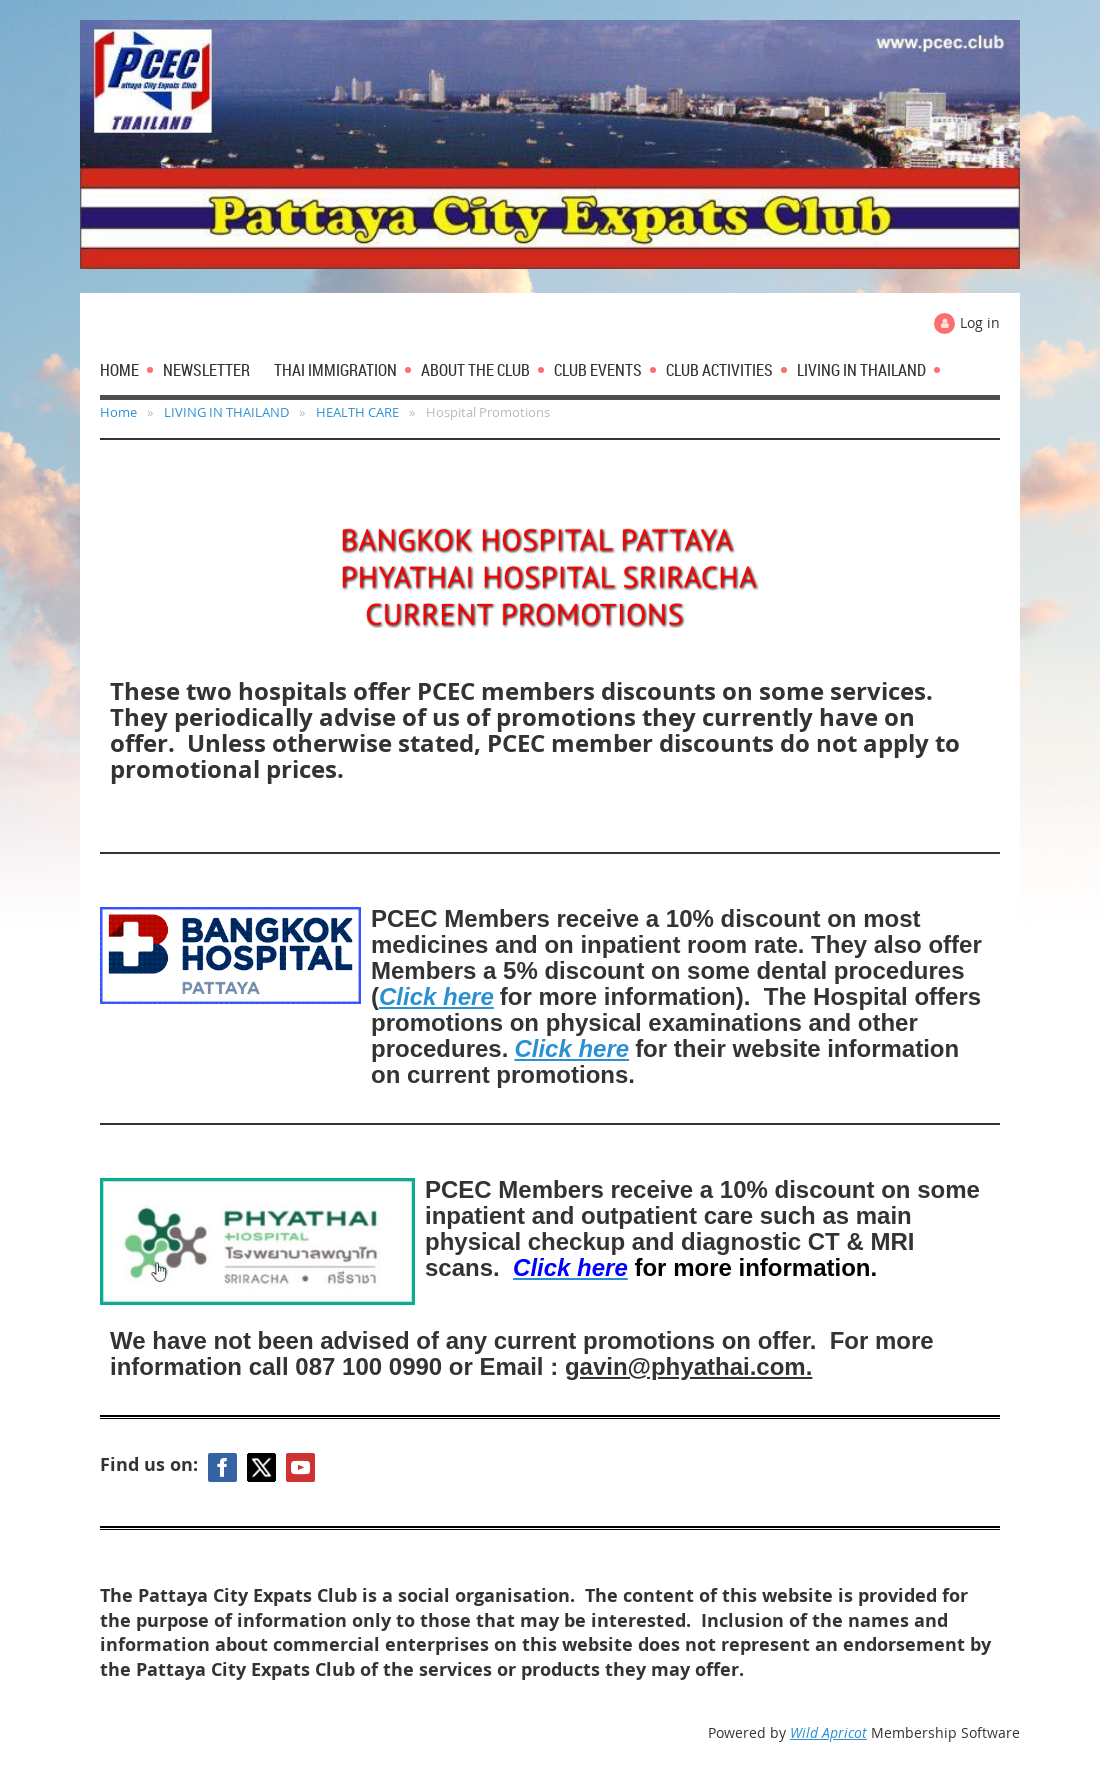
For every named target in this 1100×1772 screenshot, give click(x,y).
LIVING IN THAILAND (226, 412)
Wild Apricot (828, 1732)
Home (118, 412)
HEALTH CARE (357, 412)
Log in (980, 322)
